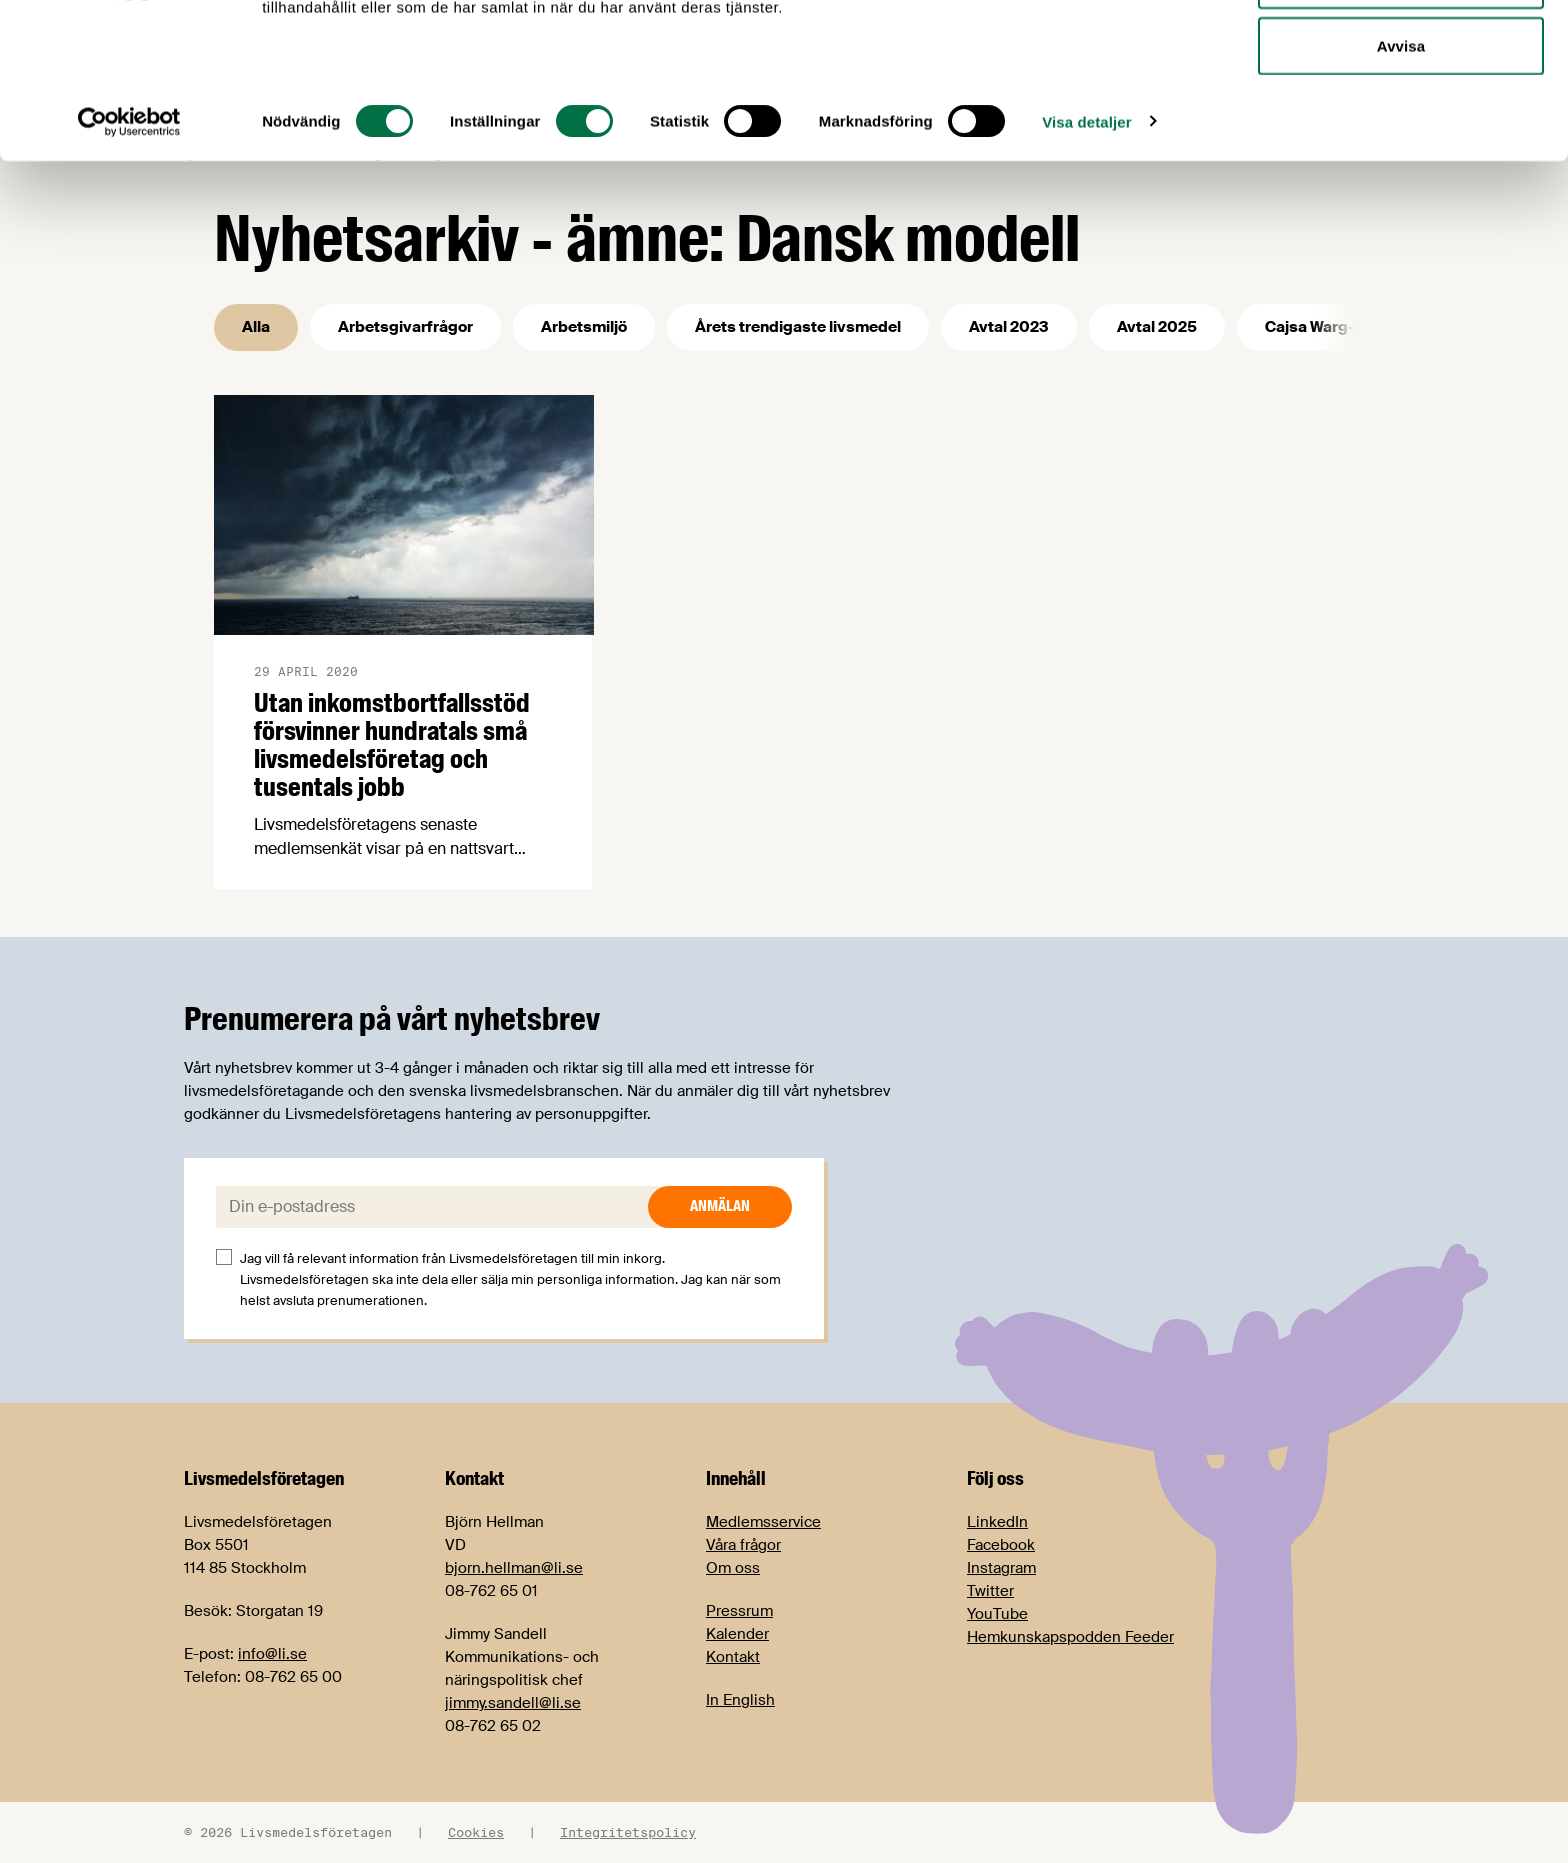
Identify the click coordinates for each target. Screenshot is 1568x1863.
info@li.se (272, 1654)
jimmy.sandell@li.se (513, 1703)
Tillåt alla (1400, 52)
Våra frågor (743, 1545)
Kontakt (733, 1657)
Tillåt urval (1401, 118)
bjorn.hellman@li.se (514, 1568)
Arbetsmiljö (584, 327)
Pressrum (739, 1611)
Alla (256, 327)
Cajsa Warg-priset (1332, 327)
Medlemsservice (763, 1522)
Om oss (733, 1568)
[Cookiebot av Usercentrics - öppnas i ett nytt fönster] (129, 260)
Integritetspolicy (628, 1832)
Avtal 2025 (1157, 327)
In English (740, 1700)
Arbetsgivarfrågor (405, 327)
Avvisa (1401, 183)
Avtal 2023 (1009, 327)
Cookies (476, 1832)
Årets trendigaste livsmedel (798, 327)
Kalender (737, 1634)
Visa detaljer (1086, 259)
